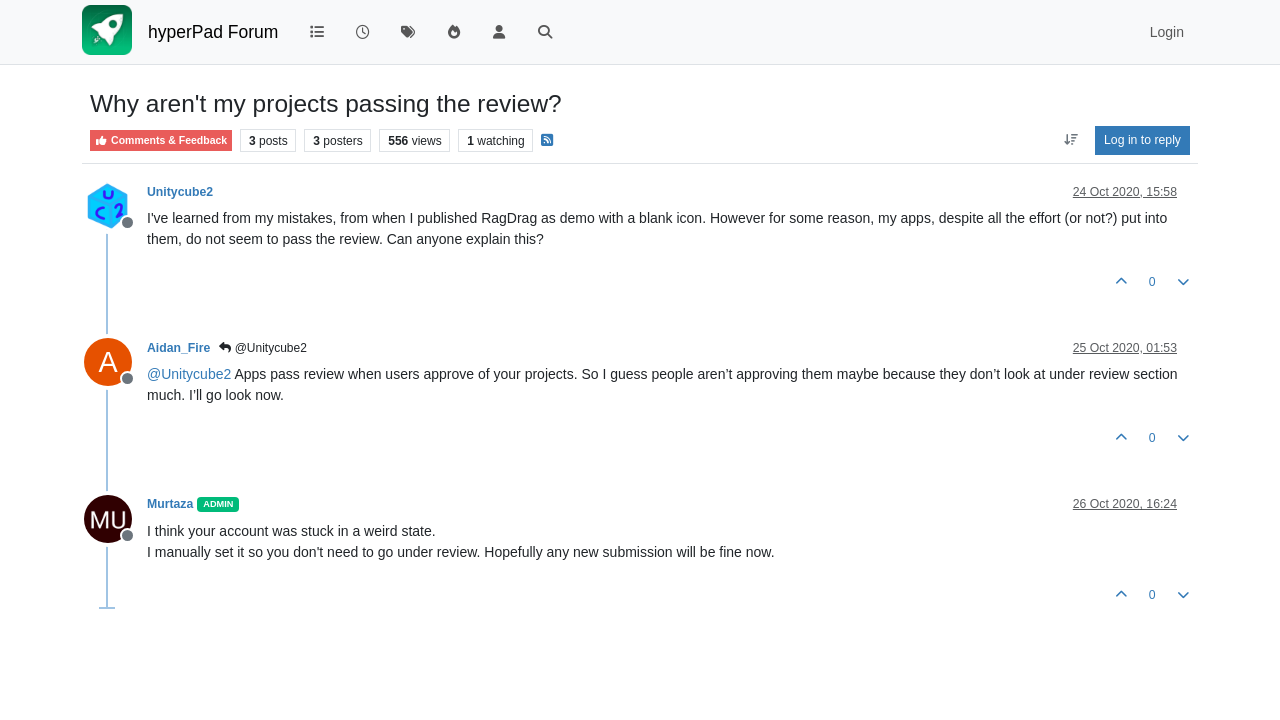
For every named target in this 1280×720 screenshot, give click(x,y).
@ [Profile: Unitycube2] (189, 374)
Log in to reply (1142, 140)
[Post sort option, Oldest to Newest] (1070, 140)
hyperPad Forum (213, 32)
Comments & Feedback (161, 140)
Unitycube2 (180, 192)
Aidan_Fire (178, 348)
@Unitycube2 (263, 348)
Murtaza (170, 504)
